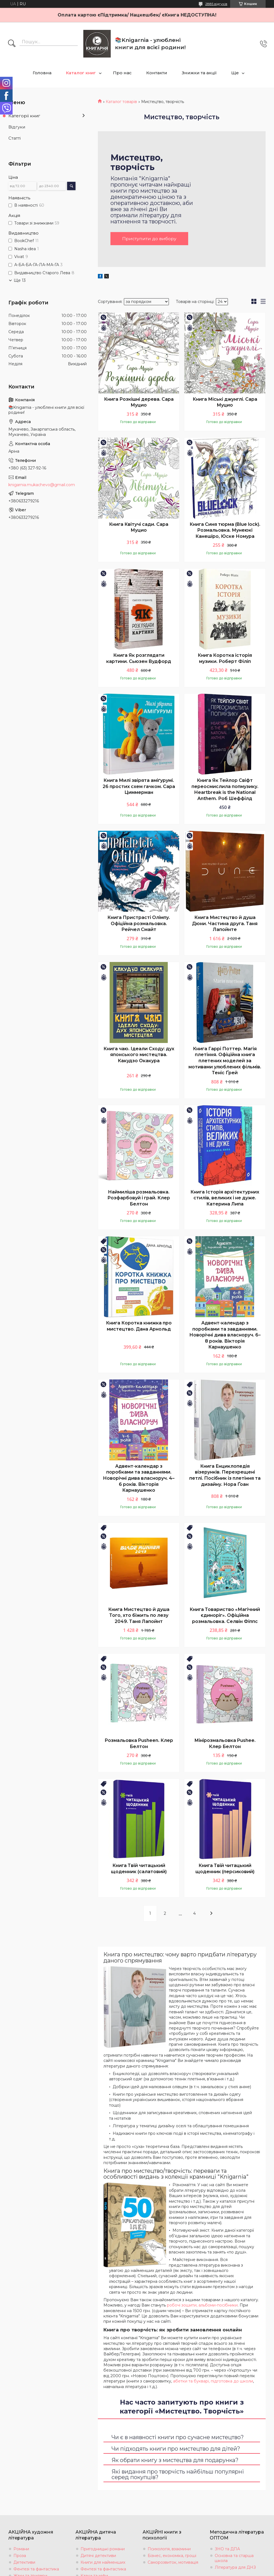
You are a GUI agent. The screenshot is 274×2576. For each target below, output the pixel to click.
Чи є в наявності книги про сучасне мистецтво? (178, 2437)
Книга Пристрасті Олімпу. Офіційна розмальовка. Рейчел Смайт (138, 923)
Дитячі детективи (98, 2555)
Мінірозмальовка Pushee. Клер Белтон (225, 1743)
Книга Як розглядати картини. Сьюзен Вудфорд (138, 658)
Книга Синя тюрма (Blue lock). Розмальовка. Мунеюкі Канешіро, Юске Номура (225, 530)
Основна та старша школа (234, 2558)
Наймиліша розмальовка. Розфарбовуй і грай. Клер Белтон (138, 1198)
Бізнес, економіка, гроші (172, 2555)
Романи (21, 2549)
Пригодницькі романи (103, 2549)
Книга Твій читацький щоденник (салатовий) (139, 1869)
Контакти (156, 72)
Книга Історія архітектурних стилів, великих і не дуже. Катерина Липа (224, 1198)
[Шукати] (12, 44)
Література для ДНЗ (235, 2567)
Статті (14, 138)
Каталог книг (81, 72)
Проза (19, 2555)
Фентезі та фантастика (36, 2569)
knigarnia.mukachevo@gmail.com (41, 484)
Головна (42, 72)
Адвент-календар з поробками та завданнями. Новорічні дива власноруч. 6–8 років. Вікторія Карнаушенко (225, 1335)
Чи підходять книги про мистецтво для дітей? (176, 2449)
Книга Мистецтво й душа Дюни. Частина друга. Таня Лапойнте (225, 923)
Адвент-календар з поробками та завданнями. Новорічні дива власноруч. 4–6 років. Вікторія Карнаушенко (138, 1478)
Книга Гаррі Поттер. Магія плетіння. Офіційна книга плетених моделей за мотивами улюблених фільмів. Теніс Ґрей (224, 1061)
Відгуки (16, 127)
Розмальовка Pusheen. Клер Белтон (139, 1743)
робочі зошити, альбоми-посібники (202, 2305)
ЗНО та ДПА (227, 2549)
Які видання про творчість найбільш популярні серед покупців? (178, 2474)
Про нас (122, 72)
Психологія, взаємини (169, 2549)
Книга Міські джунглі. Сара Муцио (225, 402)
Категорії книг (24, 115)
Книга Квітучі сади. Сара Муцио (138, 527)
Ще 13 (20, 280)
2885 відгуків (216, 4)
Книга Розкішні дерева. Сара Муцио (139, 402)
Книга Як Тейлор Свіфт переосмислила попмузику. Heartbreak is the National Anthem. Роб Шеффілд (225, 789)
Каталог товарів (121, 101)
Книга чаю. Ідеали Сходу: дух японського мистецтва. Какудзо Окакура (138, 1055)
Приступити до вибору (149, 238)
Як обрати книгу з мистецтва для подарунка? (175, 2460)
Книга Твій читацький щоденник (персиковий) (224, 1869)
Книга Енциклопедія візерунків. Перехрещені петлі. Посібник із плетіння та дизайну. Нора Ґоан (225, 1475)
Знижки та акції (199, 72)
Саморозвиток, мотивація (173, 2562)
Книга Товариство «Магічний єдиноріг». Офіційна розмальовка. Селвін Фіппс (225, 1615)
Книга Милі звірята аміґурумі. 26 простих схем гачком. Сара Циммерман (139, 786)
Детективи (24, 2562)
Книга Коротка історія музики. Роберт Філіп (225, 658)
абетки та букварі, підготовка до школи (213, 2381)
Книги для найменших (103, 2562)
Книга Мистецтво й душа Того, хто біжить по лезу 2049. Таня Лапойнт (138, 1615)
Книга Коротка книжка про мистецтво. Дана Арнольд (139, 1326)
